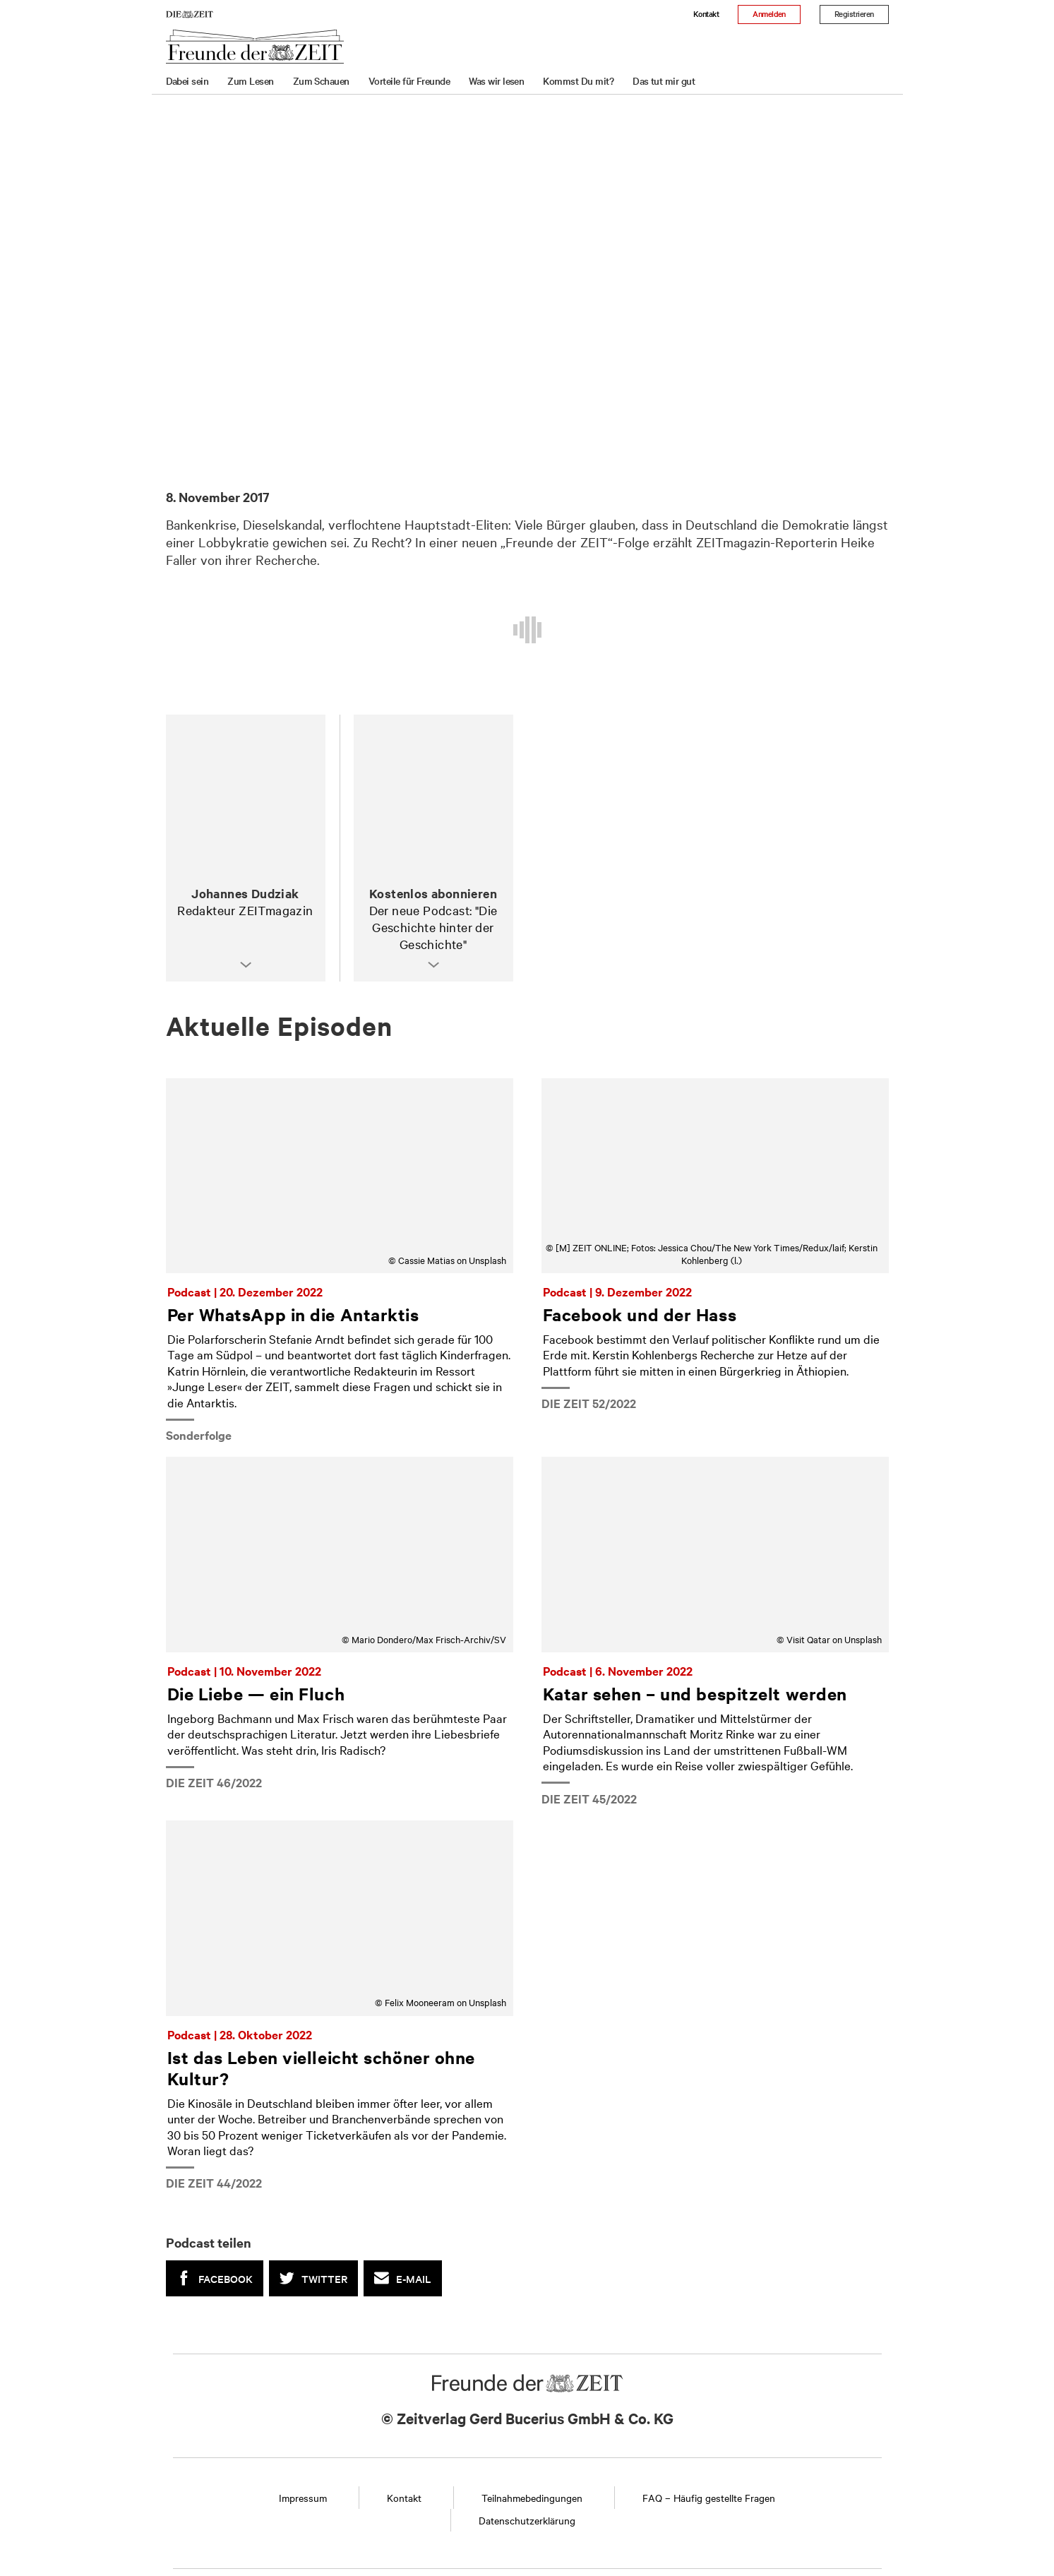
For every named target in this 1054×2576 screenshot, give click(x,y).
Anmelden (769, 13)
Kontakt (706, 13)
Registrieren (854, 13)
